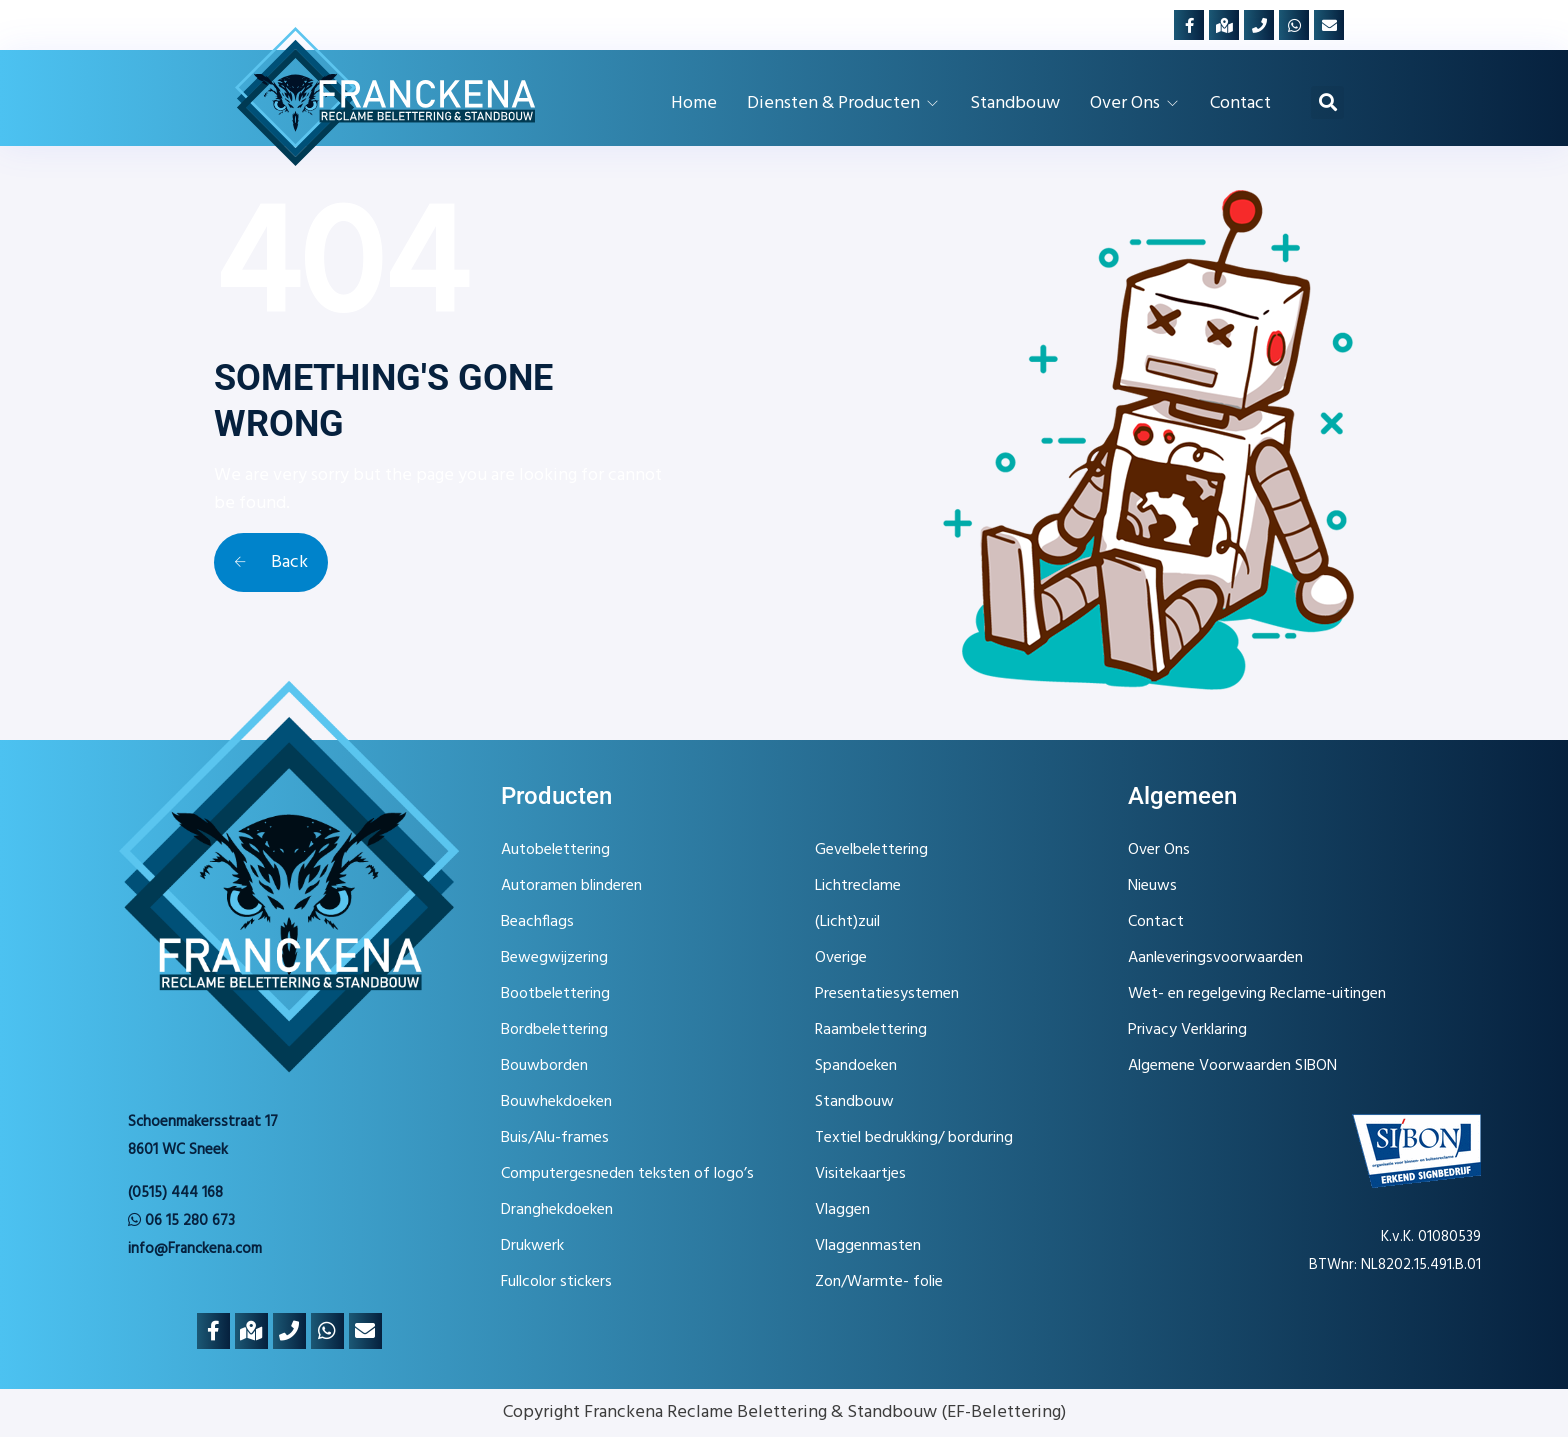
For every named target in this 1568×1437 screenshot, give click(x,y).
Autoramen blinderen (571, 886)
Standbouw (854, 1102)
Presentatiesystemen (887, 994)
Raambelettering (871, 1030)
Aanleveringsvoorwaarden (1215, 958)
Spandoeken (856, 1066)
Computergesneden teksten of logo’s (627, 1174)
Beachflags (537, 922)
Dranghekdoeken (557, 1210)
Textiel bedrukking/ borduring (914, 1138)
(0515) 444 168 (175, 1193)
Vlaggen (842, 1210)
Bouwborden (544, 1066)
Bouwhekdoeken (556, 1102)
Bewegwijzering (554, 958)
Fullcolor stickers (556, 1282)
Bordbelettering (554, 1030)
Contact (1156, 922)
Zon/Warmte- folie (879, 1282)
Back (271, 562)
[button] (1327, 102)
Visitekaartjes (860, 1174)
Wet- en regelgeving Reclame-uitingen (1257, 994)
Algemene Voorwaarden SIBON (1232, 1066)
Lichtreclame (858, 886)
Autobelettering (555, 850)
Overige (841, 958)
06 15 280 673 (181, 1221)
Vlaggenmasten (868, 1246)
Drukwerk (532, 1246)
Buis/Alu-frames (555, 1138)
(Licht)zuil (847, 922)
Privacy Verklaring (1187, 1030)
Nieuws (1152, 886)
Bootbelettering (555, 994)
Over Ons (1159, 850)
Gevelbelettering (871, 850)
